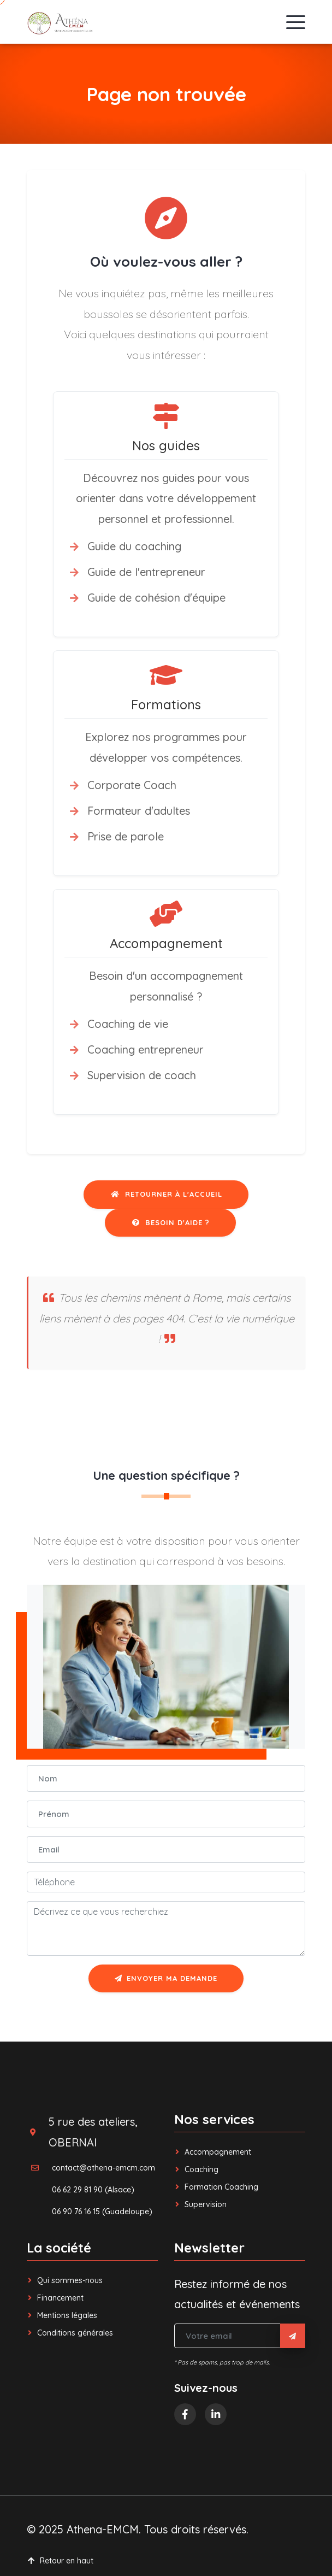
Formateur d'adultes (138, 811)
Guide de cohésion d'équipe (156, 597)
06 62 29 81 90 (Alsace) (93, 2190)
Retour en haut (60, 2561)
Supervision (200, 2204)
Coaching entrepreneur (145, 1049)
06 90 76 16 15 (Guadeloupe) (102, 2211)
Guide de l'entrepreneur (146, 572)
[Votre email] (227, 2336)
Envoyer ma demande (166, 1978)
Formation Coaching (216, 2187)
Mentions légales (62, 2315)
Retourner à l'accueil (166, 1194)
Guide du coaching (134, 546)
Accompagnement (212, 2152)
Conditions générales (70, 2333)
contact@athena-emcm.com (103, 2168)
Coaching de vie (127, 1024)
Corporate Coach (131, 785)
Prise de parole (125, 836)
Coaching (196, 2169)
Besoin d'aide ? (170, 1222)
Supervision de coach (141, 1075)
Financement (55, 2298)
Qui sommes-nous (65, 2280)
